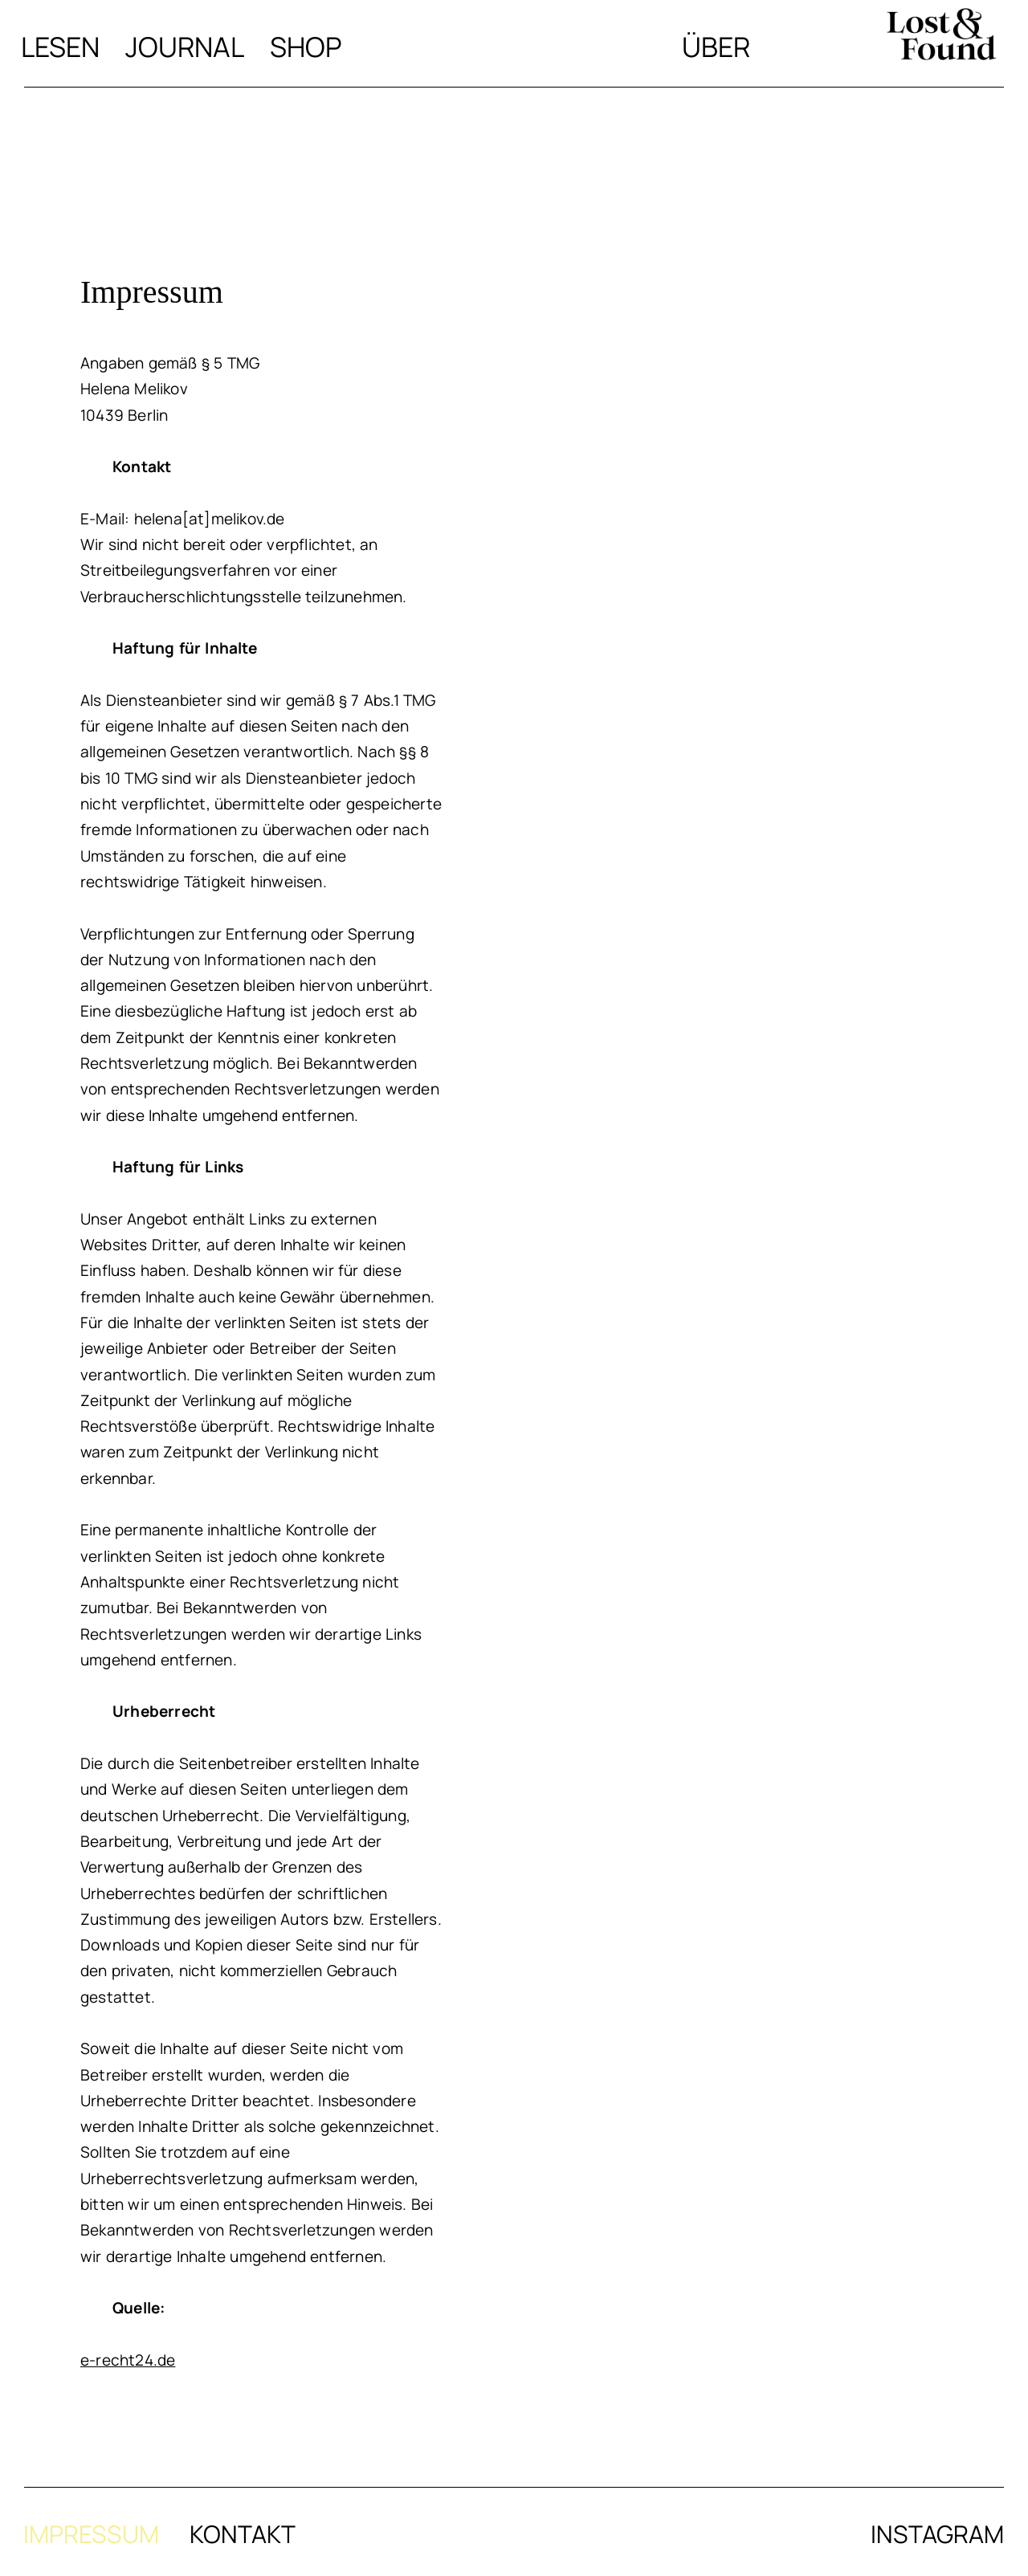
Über (716, 47)
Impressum (91, 2533)
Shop (306, 47)
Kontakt (243, 2533)
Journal (184, 47)
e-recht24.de (127, 2360)
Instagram (937, 2533)
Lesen (60, 47)
